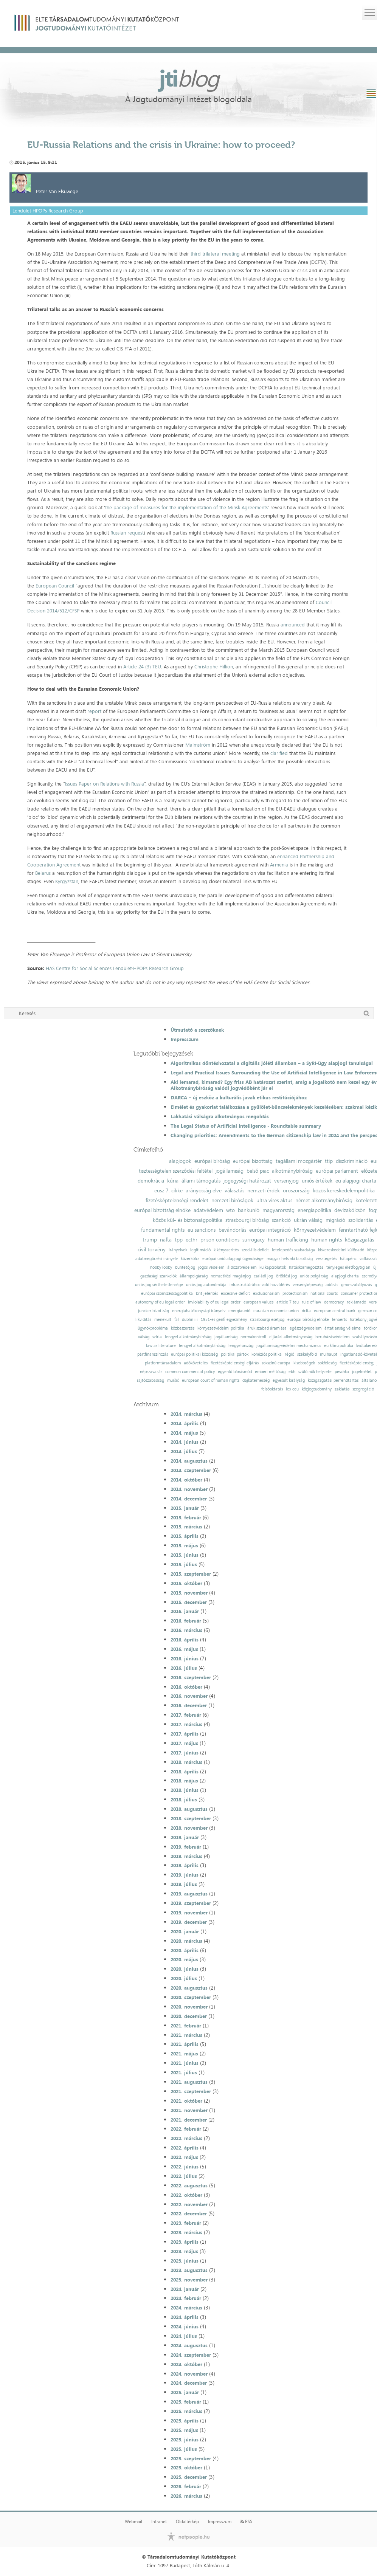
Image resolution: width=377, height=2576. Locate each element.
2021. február (186, 2025)
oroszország (296, 1190)
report (94, 711)
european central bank (334, 1311)
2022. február (186, 2128)
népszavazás (151, 1372)
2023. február (186, 2223)
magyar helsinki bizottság (290, 1259)
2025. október (186, 2467)
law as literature (161, 1346)
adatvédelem (208, 1210)
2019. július (184, 1884)
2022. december (189, 2213)
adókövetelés (196, 1363)
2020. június (185, 1968)
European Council (55, 585)
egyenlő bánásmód (235, 1372)
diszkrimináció (352, 1161)
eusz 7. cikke (168, 1190)
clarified (279, 753)
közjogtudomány (317, 1389)
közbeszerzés (182, 1328)
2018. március (186, 1762)
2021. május (184, 2053)
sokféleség (327, 1363)
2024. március (186, 2307)
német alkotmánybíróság (323, 1200)
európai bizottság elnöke (162, 1210)
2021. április (185, 2044)
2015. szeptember (191, 1573)
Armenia (279, 864)
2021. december (189, 2119)
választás (234, 1190)
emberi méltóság (270, 1372)
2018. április (185, 1771)
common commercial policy (190, 1372)
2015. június (185, 1554)
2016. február (186, 1620)
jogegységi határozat (247, 1180)
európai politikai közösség (194, 1354)
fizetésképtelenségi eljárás (235, 1363)
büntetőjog (185, 1267)
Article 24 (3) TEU (142, 666)
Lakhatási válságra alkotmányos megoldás (220, 1116)
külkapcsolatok (272, 1267)
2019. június (185, 1874)
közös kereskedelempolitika (344, 1190)
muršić (173, 1380)
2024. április (185, 2317)
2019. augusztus (189, 1893)
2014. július (184, 1451)
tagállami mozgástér (299, 1161)
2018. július (184, 1799)
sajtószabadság (150, 1380)
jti (188, 77)
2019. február (186, 1846)
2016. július (184, 1668)
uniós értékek (317, 1180)
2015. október (186, 1583)
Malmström (197, 744)
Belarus (43, 873)
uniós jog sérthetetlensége (159, 1285)
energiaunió (239, 1311)
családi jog (263, 1276)
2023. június (185, 2260)
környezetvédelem (315, 1229)
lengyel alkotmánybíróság (188, 1337)
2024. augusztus (189, 2345)
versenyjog (286, 1180)
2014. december (189, 1498)
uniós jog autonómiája (206, 1285)
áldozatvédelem (241, 1267)
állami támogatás (201, 1180)
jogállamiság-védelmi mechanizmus (288, 1346)
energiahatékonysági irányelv (198, 1311)
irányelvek (178, 1250)
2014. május (184, 1432)
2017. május (184, 1743)
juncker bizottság (153, 1311)
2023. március (186, 2232)
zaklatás (342, 1389)
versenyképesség (308, 1285)
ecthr (191, 1239)
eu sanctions (202, 1229)
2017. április (185, 1733)
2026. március (186, 2495)
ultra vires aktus (274, 1200)
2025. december (189, 2477)
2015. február (186, 1517)
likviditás (143, 1319)
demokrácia (151, 1180)
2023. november (189, 2279)
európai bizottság (253, 1161)
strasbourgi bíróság (247, 1220)
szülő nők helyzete (315, 1372)
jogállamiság (230, 1170)
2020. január (185, 1931)
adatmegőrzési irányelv (156, 1259)
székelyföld (307, 1354)
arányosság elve (204, 1190)
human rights (326, 1239)
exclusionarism (266, 1293)
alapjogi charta (345, 1276)
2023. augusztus (189, 2270)
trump (150, 1239)
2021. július (184, 2072)
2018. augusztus (189, 1809)
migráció (335, 1220)
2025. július (184, 2449)
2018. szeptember (191, 1818)
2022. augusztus (189, 2185)
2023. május (184, 2251)
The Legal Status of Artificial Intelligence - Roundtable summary (246, 1125)
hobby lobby (161, 1267)
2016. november (189, 1696)
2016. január (185, 1611)
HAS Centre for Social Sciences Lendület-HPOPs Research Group (115, 968)
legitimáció (200, 1250)
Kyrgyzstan (66, 881)
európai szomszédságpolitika (167, 1293)
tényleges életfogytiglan (348, 1267)
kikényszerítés (226, 1250)
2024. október (186, 2364)
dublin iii (190, 1319)
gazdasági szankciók (158, 1276)
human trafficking (288, 1239)
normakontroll (253, 1337)
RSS (246, 2522)
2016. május (184, 1649)
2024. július (184, 2336)
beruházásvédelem (332, 1337)
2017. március (186, 1724)
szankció (281, 1220)
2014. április (185, 1423)
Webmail (133, 2522)
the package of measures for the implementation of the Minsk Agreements (186, 507)
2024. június (185, 2326)
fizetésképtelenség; (357, 1363)
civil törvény (152, 1249)
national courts (324, 1293)
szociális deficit (255, 1250)
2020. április (185, 1950)
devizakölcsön (350, 1210)
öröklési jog (286, 1276)
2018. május (184, 1780)
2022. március (186, 2138)
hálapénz (348, 1259)
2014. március (186, 1413)
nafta (166, 1239)
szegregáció (363, 1389)
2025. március (186, 2411)
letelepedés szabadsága (293, 1250)
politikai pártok (234, 1354)
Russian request (127, 532)
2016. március (186, 1630)
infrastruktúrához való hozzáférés (260, 1285)
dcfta (306, 1311)
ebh (292, 1372)
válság (143, 1337)
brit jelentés (207, 1293)
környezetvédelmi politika (220, 1328)
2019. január (185, 1837)
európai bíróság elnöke (308, 1319)
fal (176, 1319)
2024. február (186, 2298)
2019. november (189, 1912)
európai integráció (270, 1229)
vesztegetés (326, 1259)
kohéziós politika (266, 1354)
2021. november (189, 2110)
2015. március (186, 1526)
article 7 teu (287, 1302)
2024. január (185, 2289)
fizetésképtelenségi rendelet (177, 1200)
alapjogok (180, 1161)
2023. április (185, 2241)
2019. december (189, 1922)
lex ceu (292, 1389)
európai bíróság (212, 1161)
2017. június (185, 1752)
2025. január (185, 2392)
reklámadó (356, 1302)
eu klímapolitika (338, 1346)
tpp (179, 1239)
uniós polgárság (314, 1276)
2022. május (184, 2157)
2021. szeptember (191, 2091)
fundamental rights (163, 1229)
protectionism (294, 1293)
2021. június (185, 2063)
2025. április (185, 2420)
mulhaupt (328, 1354)
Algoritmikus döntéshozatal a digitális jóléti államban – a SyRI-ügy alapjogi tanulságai (272, 1063)
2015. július (184, 1564)
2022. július (184, 2176)
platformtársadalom (163, 1363)
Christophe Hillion (213, 666)
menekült (162, 1319)
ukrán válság (308, 1220)
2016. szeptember (191, 1677)
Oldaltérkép (187, 2522)
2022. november (189, 2204)
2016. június (185, 1658)
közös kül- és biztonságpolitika (187, 1220)
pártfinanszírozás (152, 1354)
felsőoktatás (272, 1389)
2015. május (184, 1545)
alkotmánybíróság (292, 1170)
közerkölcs (190, 1259)
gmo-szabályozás (356, 1285)
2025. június (185, 2439)
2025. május (184, 2430)
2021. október (186, 2100)
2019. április (185, 1865)
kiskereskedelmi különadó (341, 1250)
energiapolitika (314, 1210)
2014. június (185, 1441)
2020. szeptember (191, 1997)
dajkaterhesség (256, 1380)
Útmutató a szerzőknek (197, 1029)
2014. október (186, 1479)
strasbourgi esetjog (267, 1319)
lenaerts (339, 1319)
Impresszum (185, 1039)
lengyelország (240, 1346)
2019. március (186, 1856)
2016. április (185, 1639)
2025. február (186, 2401)
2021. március (186, 2035)
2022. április (185, 2147)
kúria (172, 1180)
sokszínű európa (276, 1363)
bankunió (248, 1210)
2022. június (185, 2166)
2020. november (189, 2006)
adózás (332, 1285)
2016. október (186, 1686)
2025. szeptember (191, 2458)
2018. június (185, 1790)
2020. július (184, 1978)
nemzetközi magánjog (231, 1276)
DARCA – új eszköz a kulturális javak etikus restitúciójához (239, 1097)
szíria (157, 1337)
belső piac (258, 1170)
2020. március (186, 1940)
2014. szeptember (191, 1470)
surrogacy (253, 1239)
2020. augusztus (189, 1987)
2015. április (185, 1536)
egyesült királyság (289, 1380)
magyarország (278, 1210)
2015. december (189, 1602)
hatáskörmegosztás (306, 1267)
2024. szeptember (191, 2354)
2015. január (185, 1508)
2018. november (189, 1827)
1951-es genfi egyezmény (224, 1319)
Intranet (159, 2522)
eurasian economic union (276, 1311)
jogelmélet (362, 1372)
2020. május (184, 1959)
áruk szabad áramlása (267, 1328)
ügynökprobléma (153, 1328)
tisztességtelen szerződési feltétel (176, 1170)
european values (258, 1302)
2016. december (189, 1705)
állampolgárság (194, 1276)
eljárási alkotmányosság (290, 1337)
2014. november (189, 1489)
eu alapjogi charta (355, 1180)
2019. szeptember (191, 1903)
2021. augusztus (189, 2081)
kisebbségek (304, 1363)
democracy (334, 1302)
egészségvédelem (305, 1328)
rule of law (311, 1302)
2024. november (189, 2373)
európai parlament (337, 1170)
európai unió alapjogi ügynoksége (233, 1259)
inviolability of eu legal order (214, 1302)
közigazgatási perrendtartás (333, 1380)
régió (289, 1354)
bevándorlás (232, 1229)
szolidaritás (360, 1220)
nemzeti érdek (263, 1190)
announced (293, 624)
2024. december (189, 2382)
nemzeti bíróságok (232, 1200)
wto (230, 1210)
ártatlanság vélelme (342, 1328)
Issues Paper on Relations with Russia (104, 783)
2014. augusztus (189, 1460)
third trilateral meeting (215, 253)
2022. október (186, 2195)
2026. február (186, 2486)
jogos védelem (211, 1267)
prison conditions (219, 1239)
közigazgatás (359, 1239)
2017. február (186, 1714)
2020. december (189, 2016)
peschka (342, 1372)
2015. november (189, 1592)
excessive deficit (235, 1293)
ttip (329, 1161)
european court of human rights (210, 1380)
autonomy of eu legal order (160, 1302)
